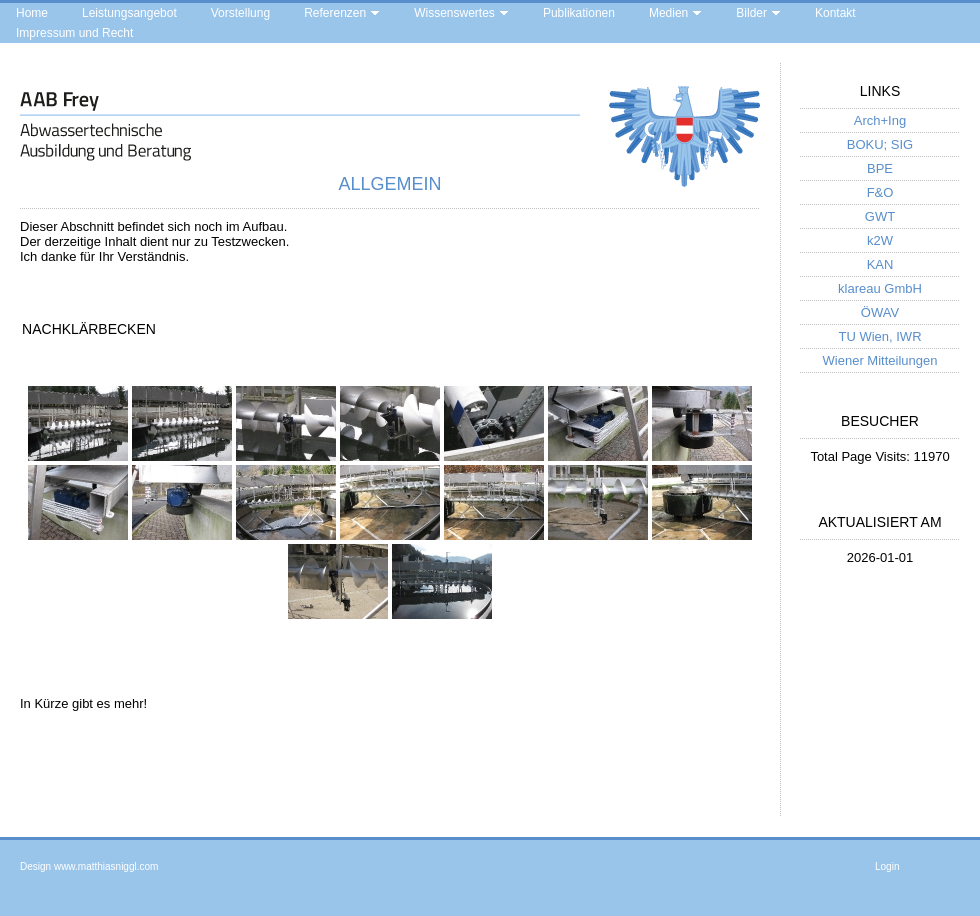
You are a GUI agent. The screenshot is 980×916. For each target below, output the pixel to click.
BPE (880, 168)
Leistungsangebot (129, 13)
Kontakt (835, 13)
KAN (880, 264)
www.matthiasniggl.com (106, 866)
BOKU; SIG (880, 144)
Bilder (751, 13)
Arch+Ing (880, 120)
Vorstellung (240, 13)
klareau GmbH (880, 288)
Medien (668, 13)
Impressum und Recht (74, 33)
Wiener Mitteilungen (880, 360)
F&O (880, 192)
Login (887, 866)
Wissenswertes (454, 13)
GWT (880, 216)
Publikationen (579, 13)
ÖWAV (880, 312)
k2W (880, 240)
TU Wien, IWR (879, 336)
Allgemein (389, 184)
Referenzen (335, 13)
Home (32, 13)
